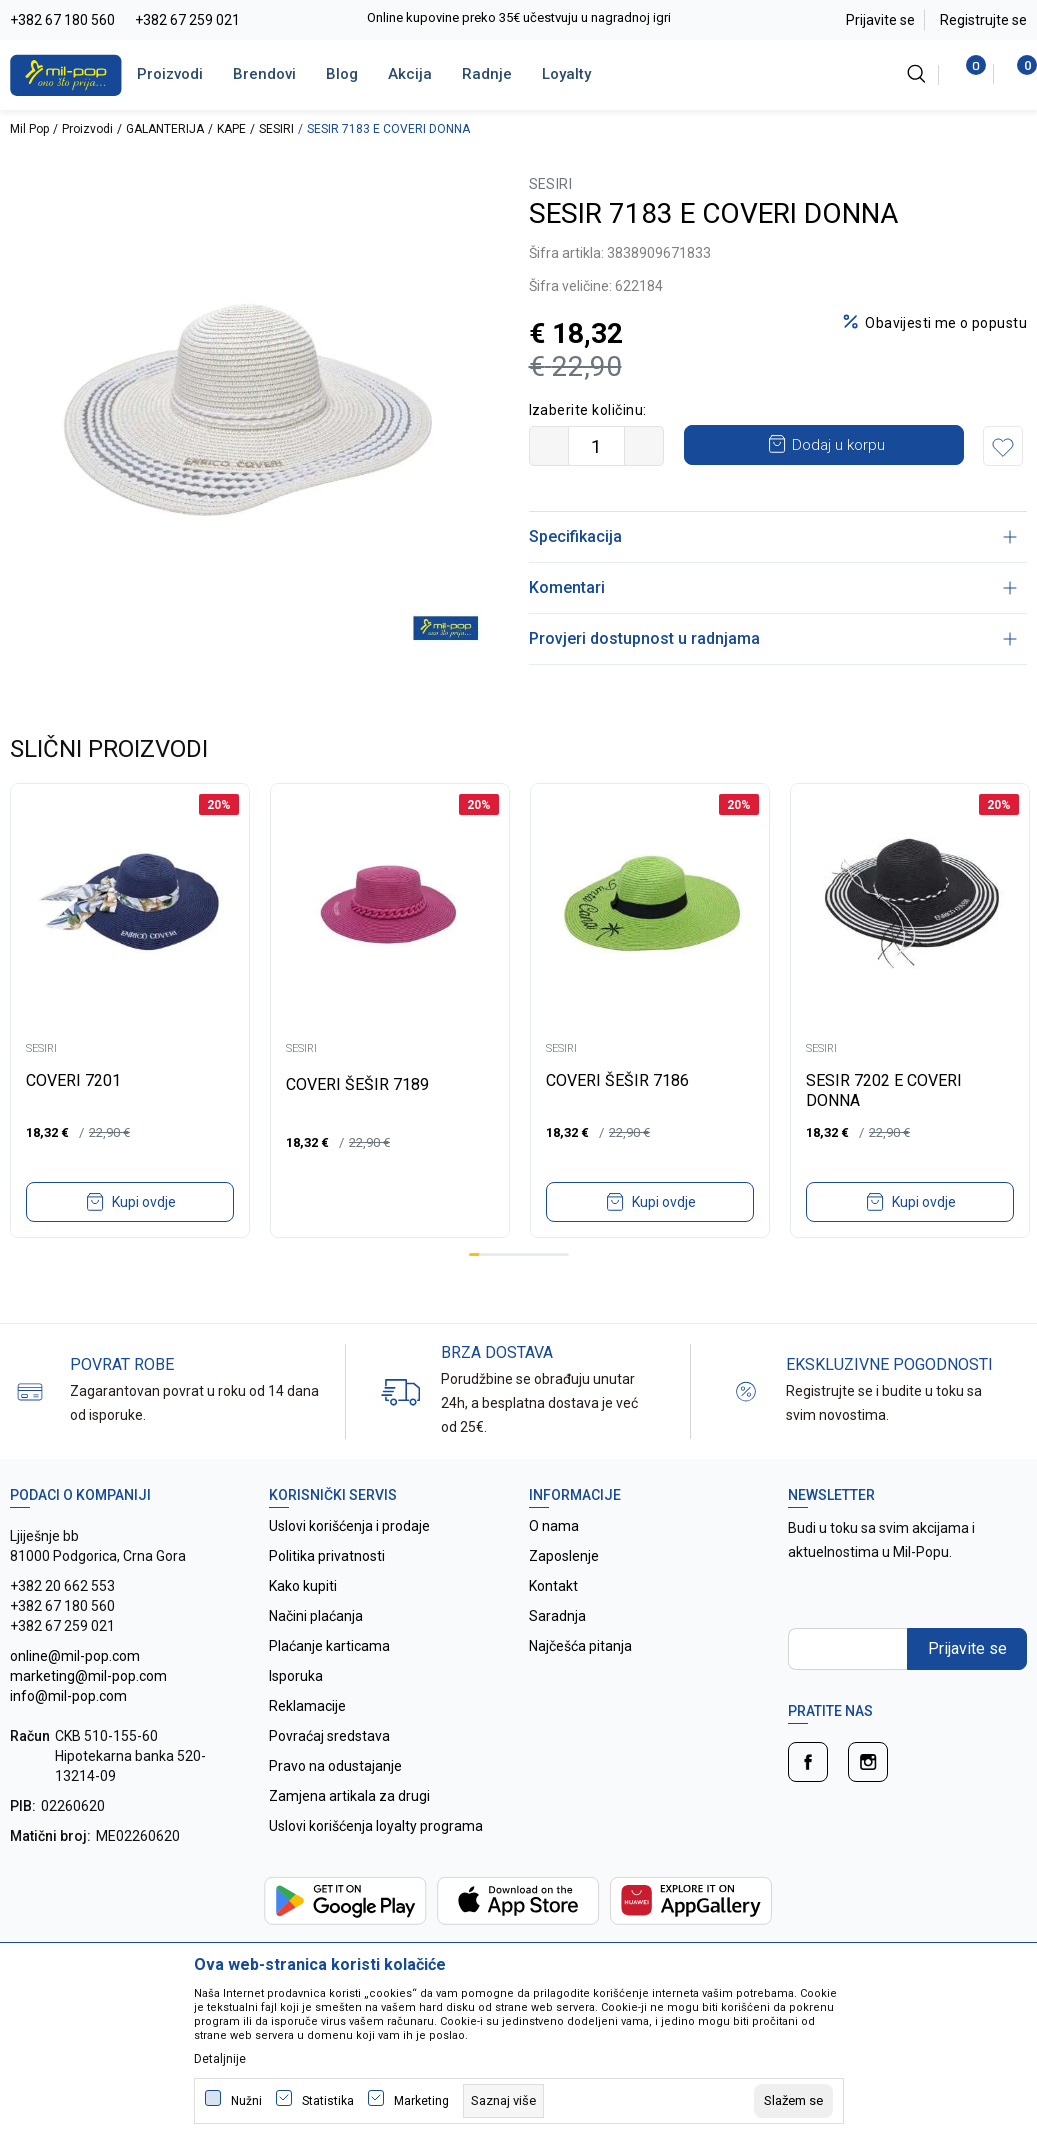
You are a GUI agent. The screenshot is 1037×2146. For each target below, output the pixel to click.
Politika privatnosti (327, 1556)
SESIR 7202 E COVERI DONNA (884, 1090)
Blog (342, 74)
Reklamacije (307, 1706)
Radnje (487, 74)
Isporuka (296, 1676)
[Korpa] (1016, 74)
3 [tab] (494, 1254)
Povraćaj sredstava (329, 1736)
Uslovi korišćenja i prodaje (349, 1526)
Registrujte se (983, 20)
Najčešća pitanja (580, 1646)
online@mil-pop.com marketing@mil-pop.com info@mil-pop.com (88, 1676)
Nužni (246, 2101)
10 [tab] (564, 1254)
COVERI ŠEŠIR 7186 (617, 1080)
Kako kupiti (303, 1586)
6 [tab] (524, 1254)
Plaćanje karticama (329, 1646)
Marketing (421, 2101)
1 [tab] (474, 1254)
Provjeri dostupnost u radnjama (773, 638)
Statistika (328, 2101)
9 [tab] (554, 1254)
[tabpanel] (130, 1010)
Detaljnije (220, 2059)
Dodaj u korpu (838, 445)
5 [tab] (514, 1254)
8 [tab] (544, 1254)
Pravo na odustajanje (335, 1766)
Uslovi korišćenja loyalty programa (376, 1826)
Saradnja (557, 1616)
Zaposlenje (564, 1556)
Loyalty (566, 74)
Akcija (410, 74)
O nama (554, 1526)
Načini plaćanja (316, 1616)
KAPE (231, 129)
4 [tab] (504, 1254)
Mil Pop (29, 129)
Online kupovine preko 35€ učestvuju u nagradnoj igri (519, 17)
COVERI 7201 (73, 1080)
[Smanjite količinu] (549, 446)
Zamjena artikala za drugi (349, 1796)
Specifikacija (773, 536)
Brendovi (264, 74)
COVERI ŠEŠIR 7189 (357, 1084)
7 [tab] (534, 1254)
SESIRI (276, 129)
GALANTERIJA (165, 129)
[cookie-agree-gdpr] (793, 2101)
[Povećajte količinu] (644, 446)
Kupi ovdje (144, 1202)
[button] (1003, 446)
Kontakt (553, 1586)
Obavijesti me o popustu (946, 323)
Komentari (773, 587)
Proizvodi (170, 74)
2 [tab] (484, 1254)
